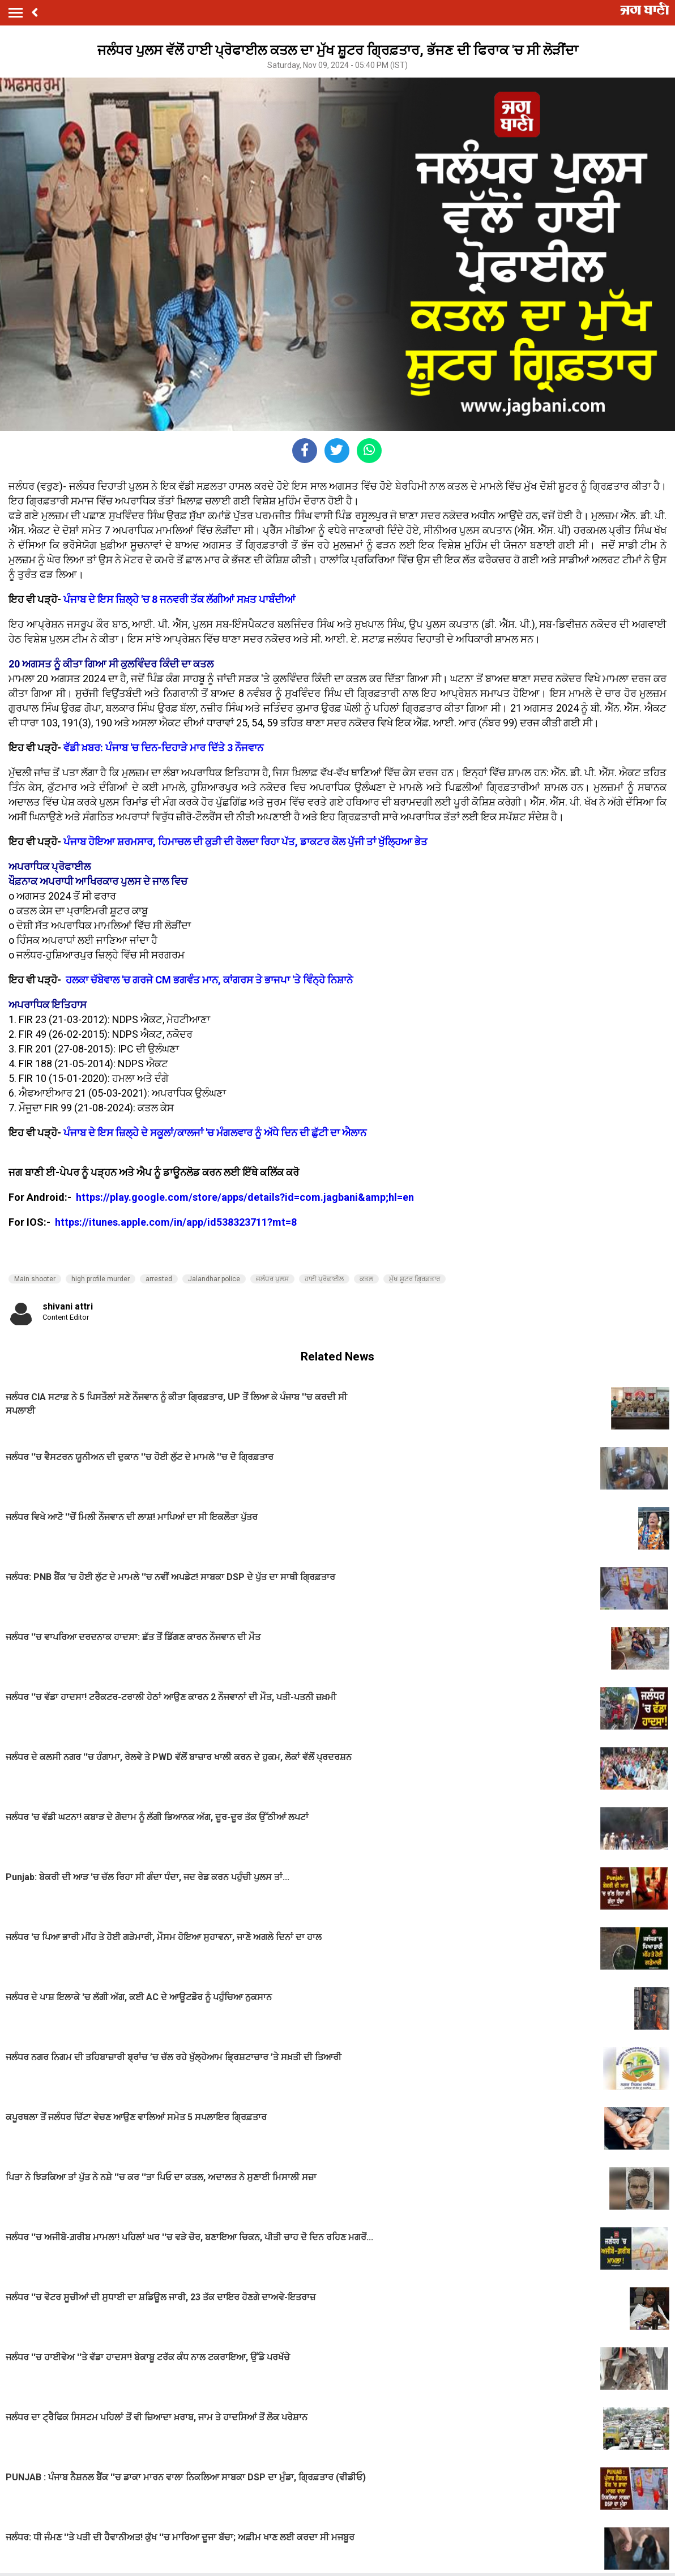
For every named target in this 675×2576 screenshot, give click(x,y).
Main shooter (34, 1279)
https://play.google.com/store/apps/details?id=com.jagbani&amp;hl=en (246, 1197)
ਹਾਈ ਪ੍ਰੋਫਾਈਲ (324, 1279)
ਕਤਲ (366, 1279)
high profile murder (100, 1279)
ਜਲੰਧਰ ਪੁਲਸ (272, 1279)
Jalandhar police (214, 1279)
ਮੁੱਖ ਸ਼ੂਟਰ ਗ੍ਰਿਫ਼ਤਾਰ (414, 1279)
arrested (159, 1279)
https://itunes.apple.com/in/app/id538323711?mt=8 (176, 1222)
